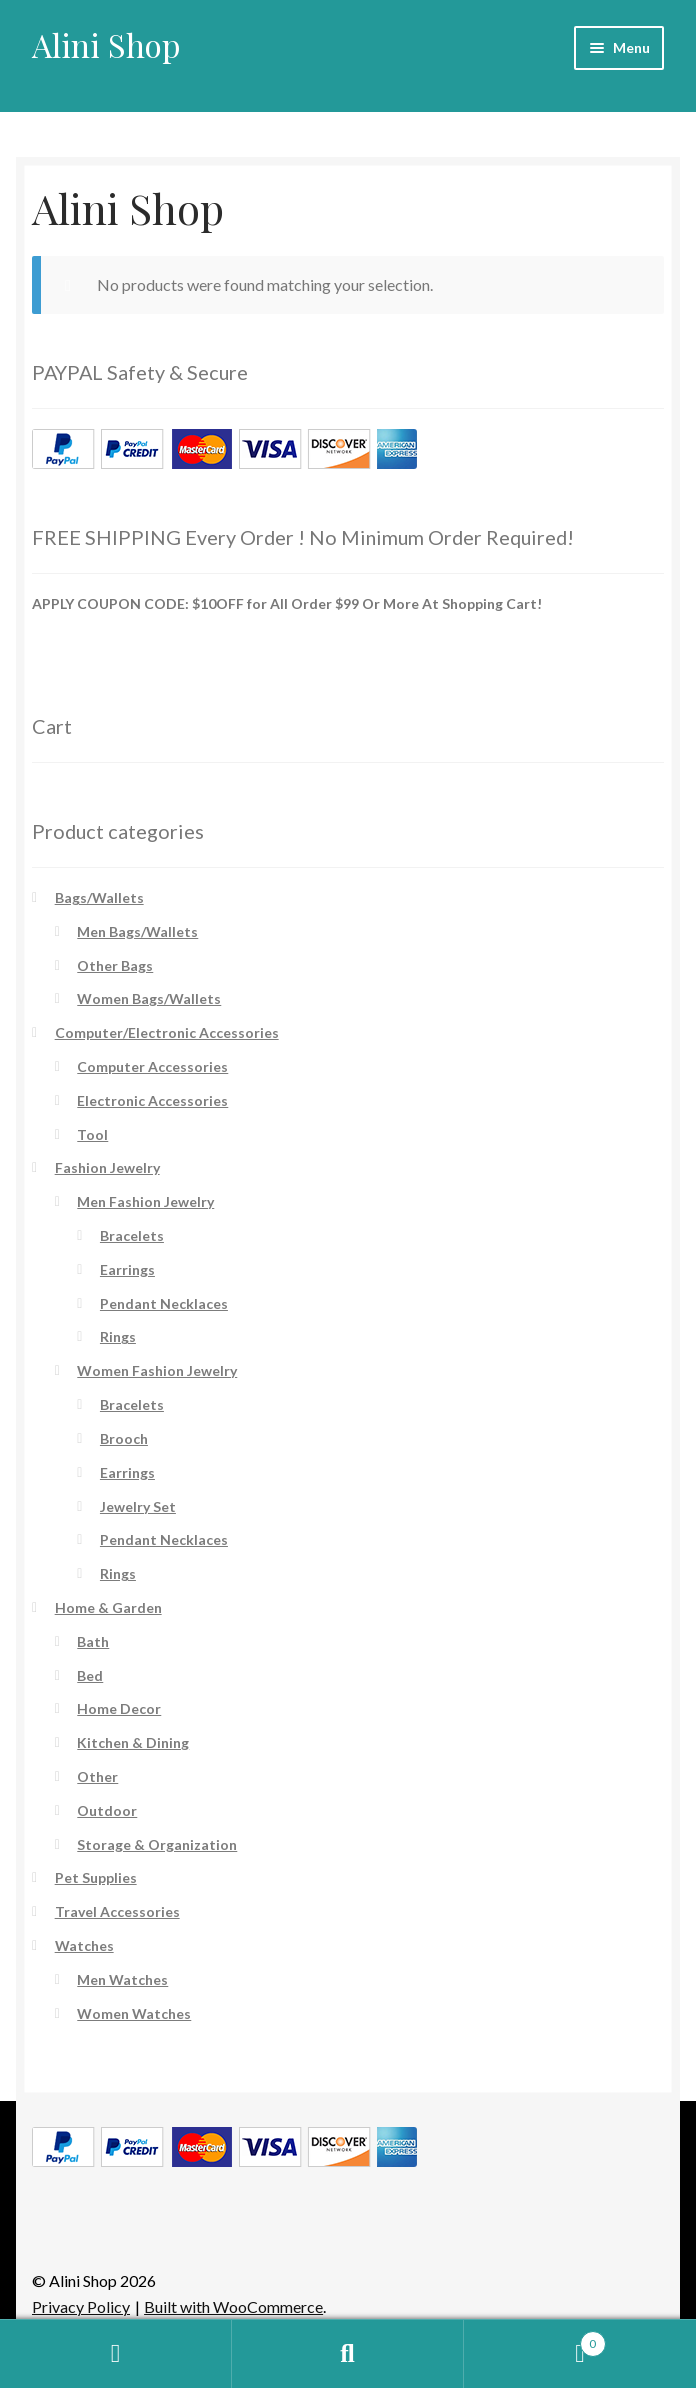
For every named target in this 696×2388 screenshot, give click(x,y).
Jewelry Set (138, 1506)
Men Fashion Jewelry (145, 1201)
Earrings (127, 1269)
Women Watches (134, 2013)
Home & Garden (108, 1607)
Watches (84, 1945)
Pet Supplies (96, 1877)
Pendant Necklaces (164, 1303)
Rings (118, 1336)
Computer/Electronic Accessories (167, 1032)
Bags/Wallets (99, 897)
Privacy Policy (81, 2306)
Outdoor (107, 1810)
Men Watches (122, 1979)
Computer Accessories (152, 1066)
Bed (90, 1675)
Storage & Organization (157, 1844)
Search (348, 2354)
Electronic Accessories (152, 1100)
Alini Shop (106, 44)
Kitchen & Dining (133, 1742)
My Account (116, 2354)
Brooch (124, 1438)
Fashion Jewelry (107, 1167)
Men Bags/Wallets (137, 931)
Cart (535, 2340)
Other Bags (115, 965)
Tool (92, 1134)
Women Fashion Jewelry (157, 1370)
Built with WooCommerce (233, 2306)
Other (97, 1776)
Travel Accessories (117, 1911)
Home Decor (119, 1708)
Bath (93, 1641)
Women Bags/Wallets (149, 998)
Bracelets (132, 1235)
